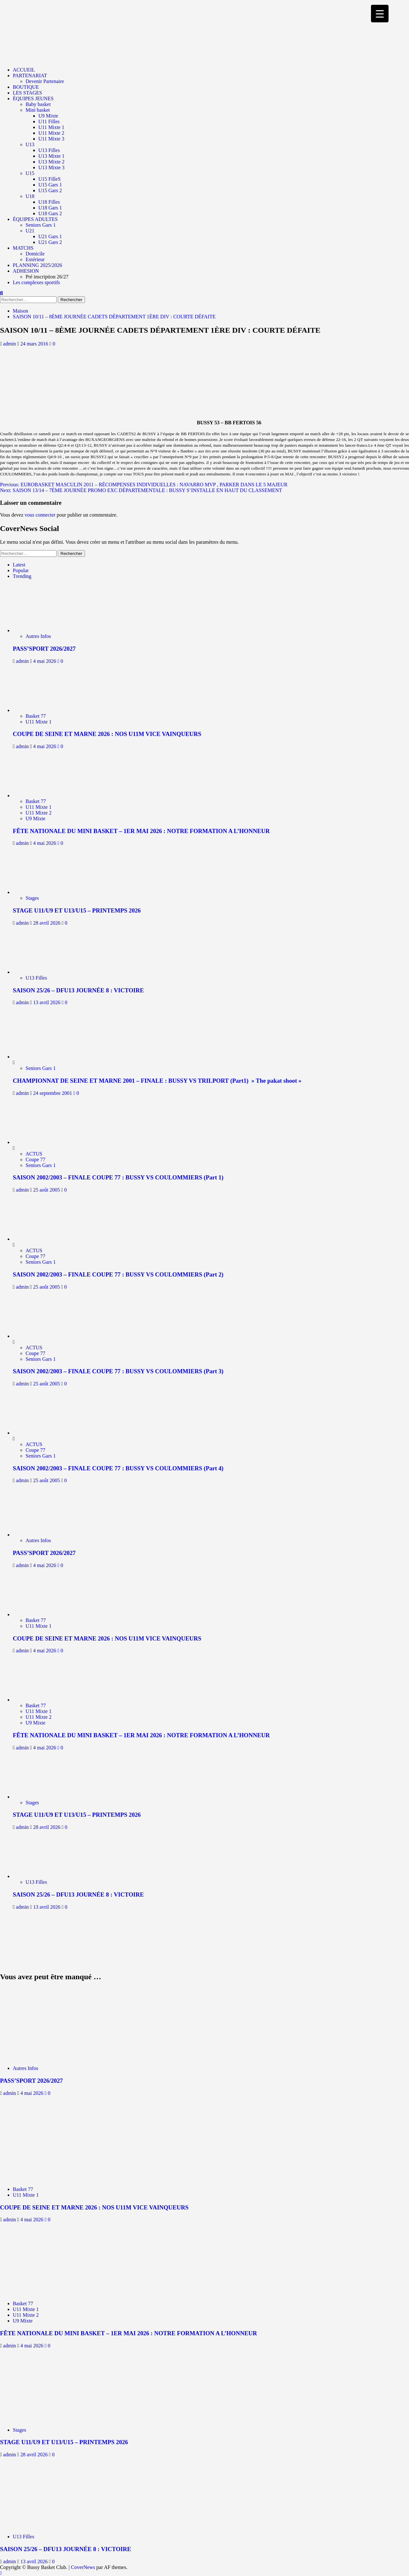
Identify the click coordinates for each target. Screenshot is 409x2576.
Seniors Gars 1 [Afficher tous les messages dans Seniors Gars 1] (41, 1068)
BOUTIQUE (26, 87)
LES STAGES (27, 92)
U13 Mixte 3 (51, 167)
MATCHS (23, 248)
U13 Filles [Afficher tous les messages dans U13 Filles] (36, 978)
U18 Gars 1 (50, 207)
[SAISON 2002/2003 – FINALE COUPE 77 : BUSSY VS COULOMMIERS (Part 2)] (37, 1239)
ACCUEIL (24, 69)
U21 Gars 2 (50, 242)
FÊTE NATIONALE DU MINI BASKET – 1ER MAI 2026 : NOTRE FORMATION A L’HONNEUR (141, 831)
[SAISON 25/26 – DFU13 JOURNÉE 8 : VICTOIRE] (41, 972)
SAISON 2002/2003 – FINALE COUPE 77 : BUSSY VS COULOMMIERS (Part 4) (118, 1468)
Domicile (35, 253)
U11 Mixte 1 (51, 127)
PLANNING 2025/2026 (37, 265)
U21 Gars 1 (50, 236)
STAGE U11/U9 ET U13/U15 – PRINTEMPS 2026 (77, 910)
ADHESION (26, 271)
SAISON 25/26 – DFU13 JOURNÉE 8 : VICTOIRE (78, 990)
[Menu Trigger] (380, 13)
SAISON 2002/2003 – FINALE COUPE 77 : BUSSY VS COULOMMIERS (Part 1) (118, 1177)
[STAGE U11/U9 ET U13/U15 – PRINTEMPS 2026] (41, 892)
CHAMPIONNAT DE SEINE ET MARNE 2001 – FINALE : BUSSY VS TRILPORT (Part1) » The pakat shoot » (157, 1080)
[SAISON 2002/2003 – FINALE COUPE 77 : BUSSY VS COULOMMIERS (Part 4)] (37, 1433)
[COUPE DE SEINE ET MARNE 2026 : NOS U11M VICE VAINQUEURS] (41, 710)
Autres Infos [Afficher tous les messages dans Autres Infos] (38, 636)
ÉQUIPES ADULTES (35, 219)
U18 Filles (49, 202)
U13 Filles (49, 150)
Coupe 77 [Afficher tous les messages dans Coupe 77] (35, 1159)
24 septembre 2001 (53, 1093)
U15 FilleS (49, 179)
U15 (30, 173)
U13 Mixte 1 (51, 156)
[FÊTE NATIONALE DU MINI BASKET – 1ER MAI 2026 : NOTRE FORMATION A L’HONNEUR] (41, 795)
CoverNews (83, 2567)
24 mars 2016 (35, 343)
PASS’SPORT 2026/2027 (44, 648)
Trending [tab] (22, 576)
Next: (141, 490)
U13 (30, 144)
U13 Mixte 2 (51, 161)
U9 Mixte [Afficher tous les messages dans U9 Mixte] (35, 818)
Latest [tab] (19, 564)
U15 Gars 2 (50, 190)
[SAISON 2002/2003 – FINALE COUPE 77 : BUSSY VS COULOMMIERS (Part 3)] (37, 1336)
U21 (30, 230)
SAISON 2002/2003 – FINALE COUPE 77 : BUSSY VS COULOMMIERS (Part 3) (118, 1371)
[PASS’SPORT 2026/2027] (41, 630)
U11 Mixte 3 (51, 138)
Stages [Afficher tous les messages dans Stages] (32, 898)
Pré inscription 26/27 (47, 276)
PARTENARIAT (30, 75)
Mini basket (38, 110)
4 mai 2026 (45, 661)
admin (10, 343)
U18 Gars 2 (50, 213)
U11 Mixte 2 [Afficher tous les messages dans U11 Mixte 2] (38, 812)
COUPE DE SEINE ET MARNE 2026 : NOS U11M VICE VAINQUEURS (107, 734)
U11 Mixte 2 (51, 133)
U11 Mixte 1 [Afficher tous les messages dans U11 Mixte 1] (38, 721)
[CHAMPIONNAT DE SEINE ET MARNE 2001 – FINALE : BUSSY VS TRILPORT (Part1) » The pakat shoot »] (37, 1056)
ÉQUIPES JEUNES (33, 98)
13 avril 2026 (47, 1002)
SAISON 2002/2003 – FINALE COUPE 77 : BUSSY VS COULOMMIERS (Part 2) (118, 1274)
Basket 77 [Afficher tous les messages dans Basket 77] (36, 716)
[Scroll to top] (1, 2573)
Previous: (144, 484)
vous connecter (40, 515)
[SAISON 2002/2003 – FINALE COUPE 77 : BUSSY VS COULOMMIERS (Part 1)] (37, 1142)
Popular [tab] (21, 570)
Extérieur (35, 259)
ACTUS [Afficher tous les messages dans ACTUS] (34, 1153)
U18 (30, 196)
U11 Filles (49, 121)
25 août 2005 (47, 1190)
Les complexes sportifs (36, 282)
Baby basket (38, 104)
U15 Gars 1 (50, 184)
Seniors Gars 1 (41, 225)
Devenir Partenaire (45, 81)
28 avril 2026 (47, 923)
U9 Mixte (48, 115)
